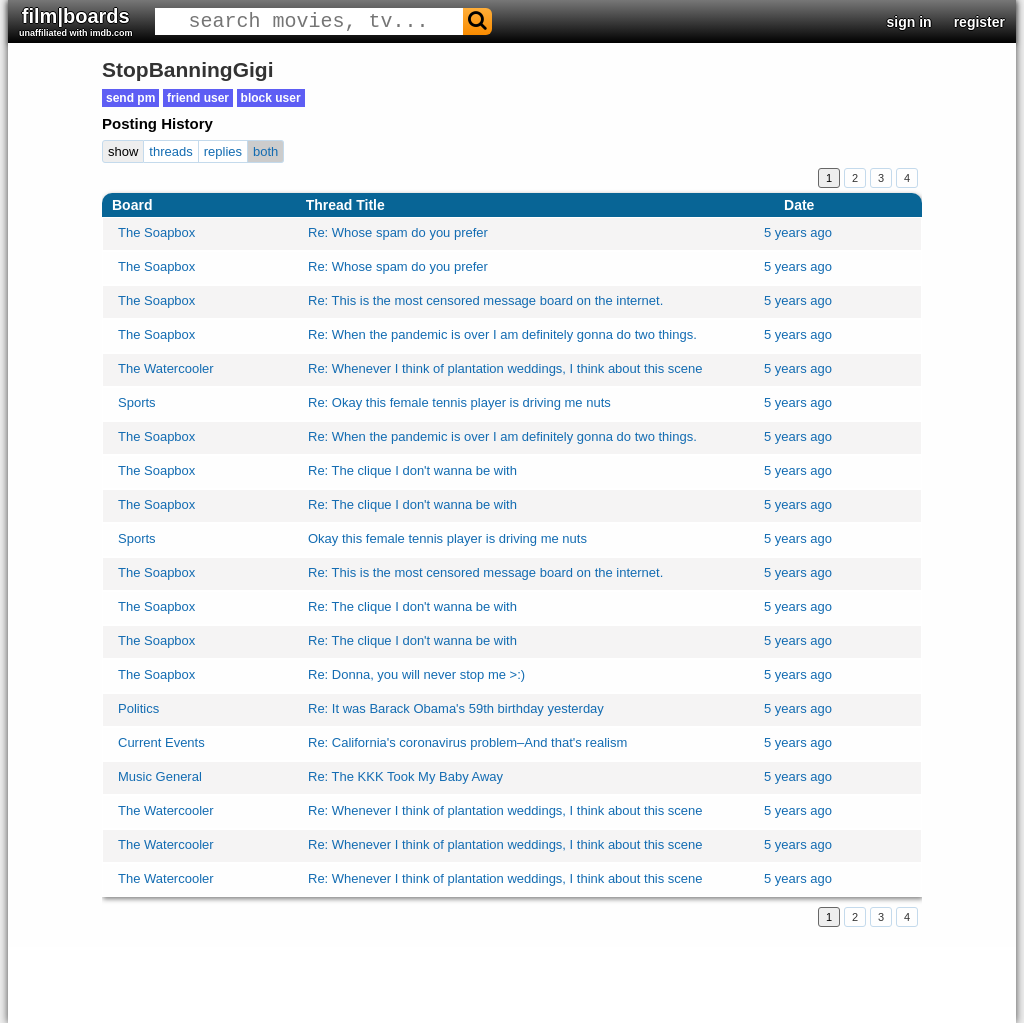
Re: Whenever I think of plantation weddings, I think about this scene (505, 368)
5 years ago (798, 232)
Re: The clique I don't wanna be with (412, 470)
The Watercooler (166, 368)
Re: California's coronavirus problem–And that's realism (467, 742)
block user (271, 98)
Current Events (161, 742)
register (979, 22)
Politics (138, 708)
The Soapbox (156, 232)
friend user (198, 98)
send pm (130, 98)
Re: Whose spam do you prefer (398, 232)
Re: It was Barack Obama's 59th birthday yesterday (456, 708)
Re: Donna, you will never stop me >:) (416, 674)
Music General (160, 776)
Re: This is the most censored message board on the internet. (485, 300)
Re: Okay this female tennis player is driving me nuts (459, 402)
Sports (137, 402)
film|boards (76, 21)
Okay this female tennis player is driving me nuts (447, 538)
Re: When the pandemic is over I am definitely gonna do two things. (502, 334)
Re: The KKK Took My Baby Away (405, 776)
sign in (909, 22)
